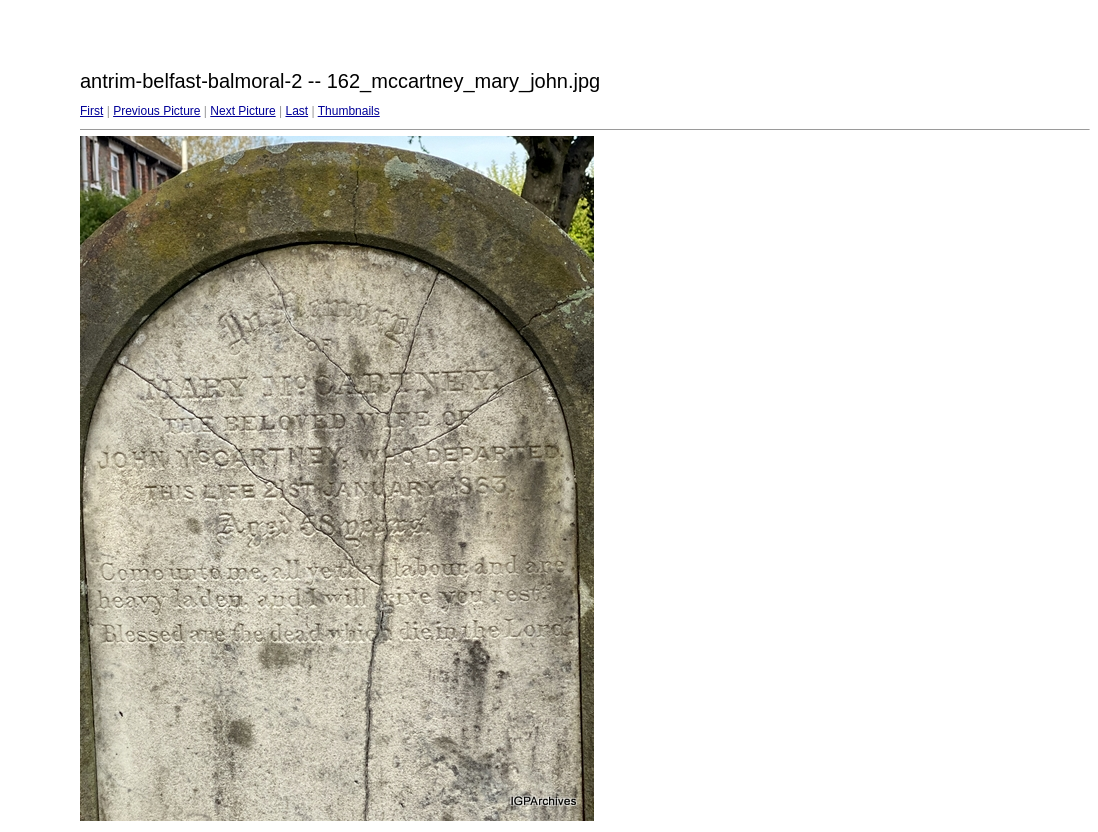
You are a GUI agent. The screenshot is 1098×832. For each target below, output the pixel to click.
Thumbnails (349, 111)
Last (296, 111)
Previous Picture (156, 111)
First (91, 111)
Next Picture (242, 111)
